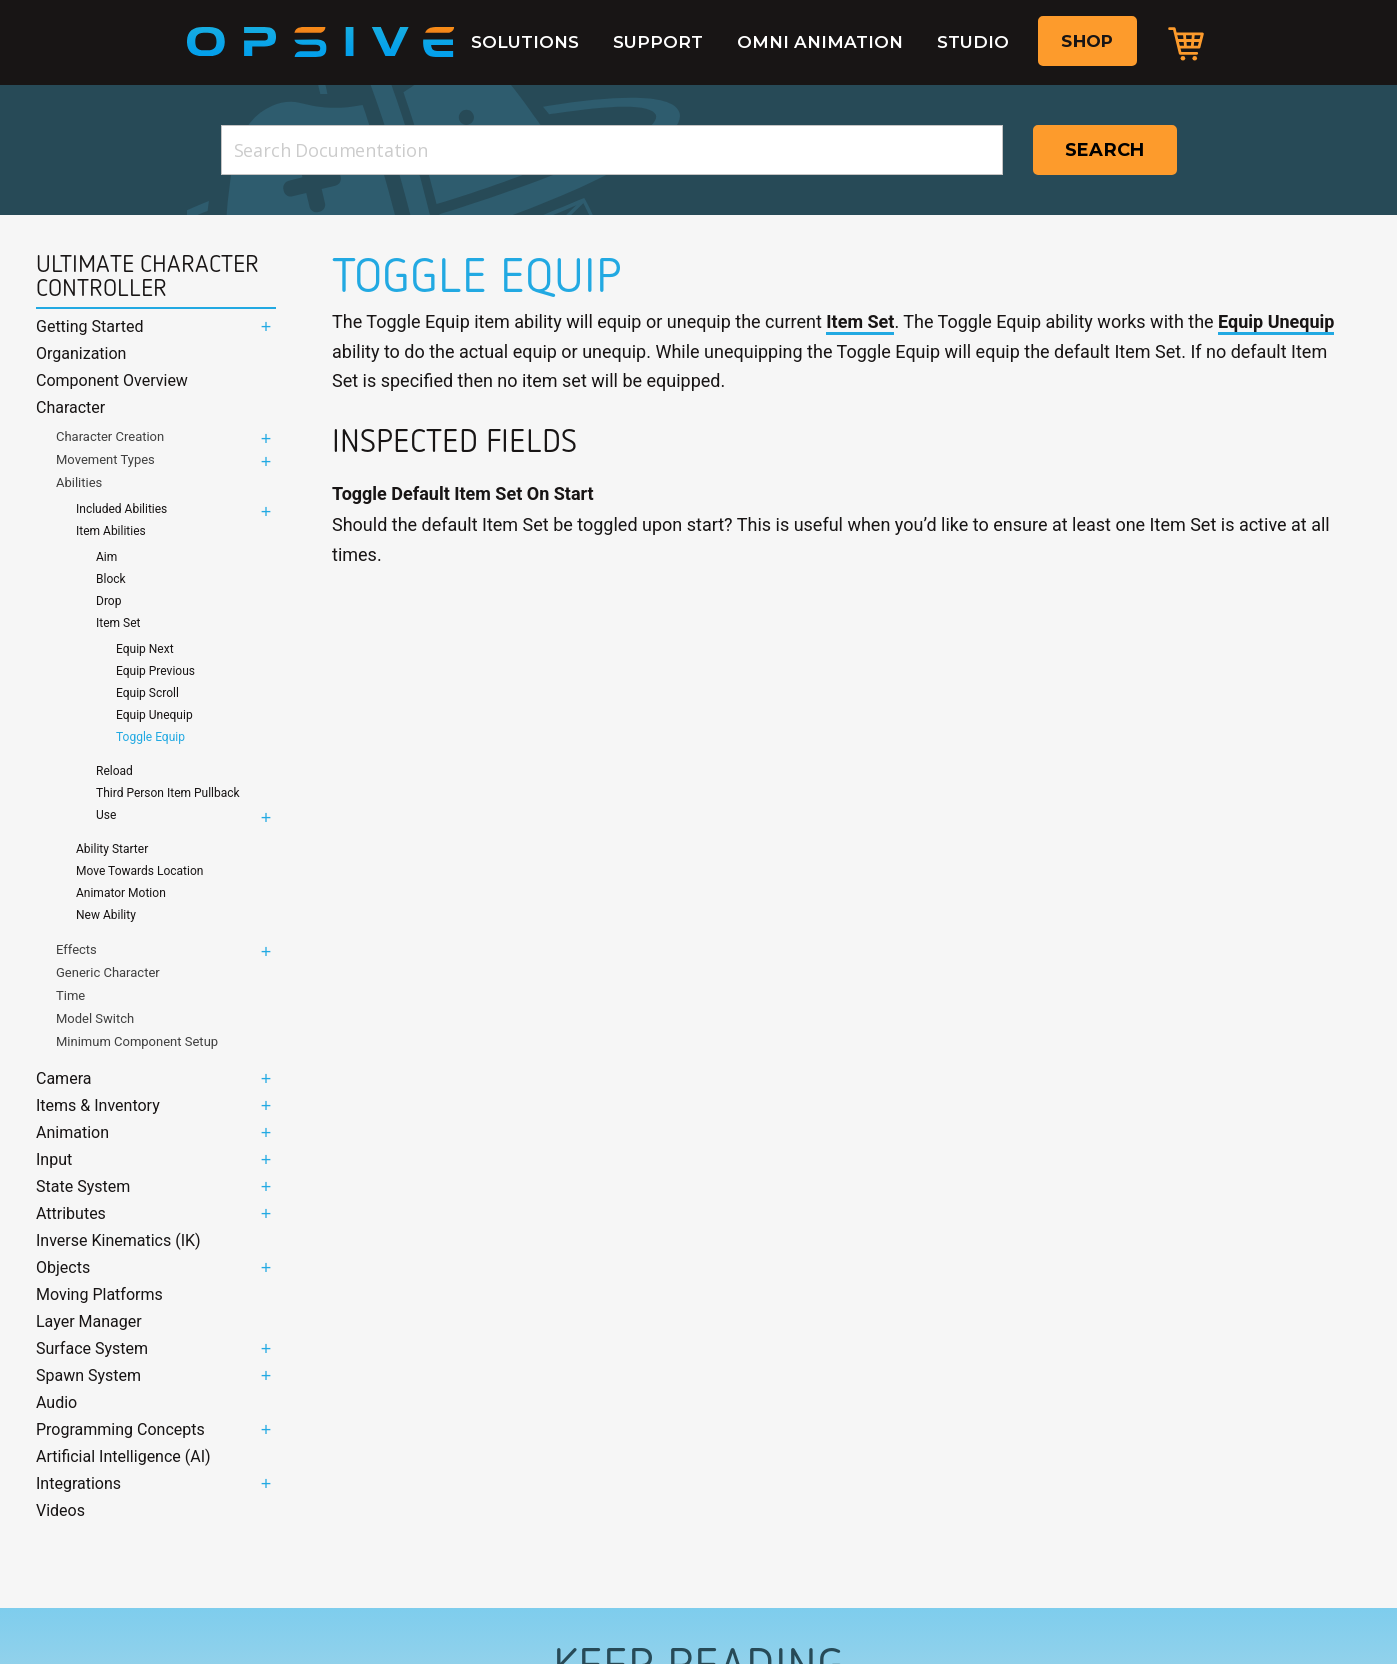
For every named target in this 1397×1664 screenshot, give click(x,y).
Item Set (118, 623)
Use (106, 815)
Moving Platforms (99, 1294)
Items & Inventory (98, 1105)
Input (54, 1159)
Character (70, 407)
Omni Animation (820, 42)
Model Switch (95, 1018)
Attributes (71, 1213)
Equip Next (145, 649)
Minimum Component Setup (137, 1041)
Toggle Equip (150, 737)
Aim (106, 557)
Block (111, 579)
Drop (108, 601)
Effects (76, 949)
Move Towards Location (139, 871)
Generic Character (108, 972)
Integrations (78, 1483)
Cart (1186, 43)
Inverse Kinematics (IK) (118, 1240)
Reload (114, 771)
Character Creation (110, 436)
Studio (973, 42)
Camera (63, 1078)
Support (658, 42)
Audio (56, 1402)
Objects (63, 1267)
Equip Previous (155, 671)
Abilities (79, 482)
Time (70, 995)
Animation (72, 1132)
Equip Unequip (154, 715)
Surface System (92, 1348)
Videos (60, 1510)
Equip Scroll (147, 693)
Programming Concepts (120, 1429)
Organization (81, 353)
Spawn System (88, 1375)
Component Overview (112, 380)
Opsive (321, 42)
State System (83, 1186)
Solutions (525, 42)
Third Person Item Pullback (168, 793)
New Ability (106, 915)
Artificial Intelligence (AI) (123, 1456)
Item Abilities (111, 531)
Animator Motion (121, 893)
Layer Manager (89, 1321)
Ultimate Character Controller (147, 276)
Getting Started (90, 326)
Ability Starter (112, 849)
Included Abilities (121, 509)
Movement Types (105, 459)
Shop (1087, 41)
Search (1105, 150)
